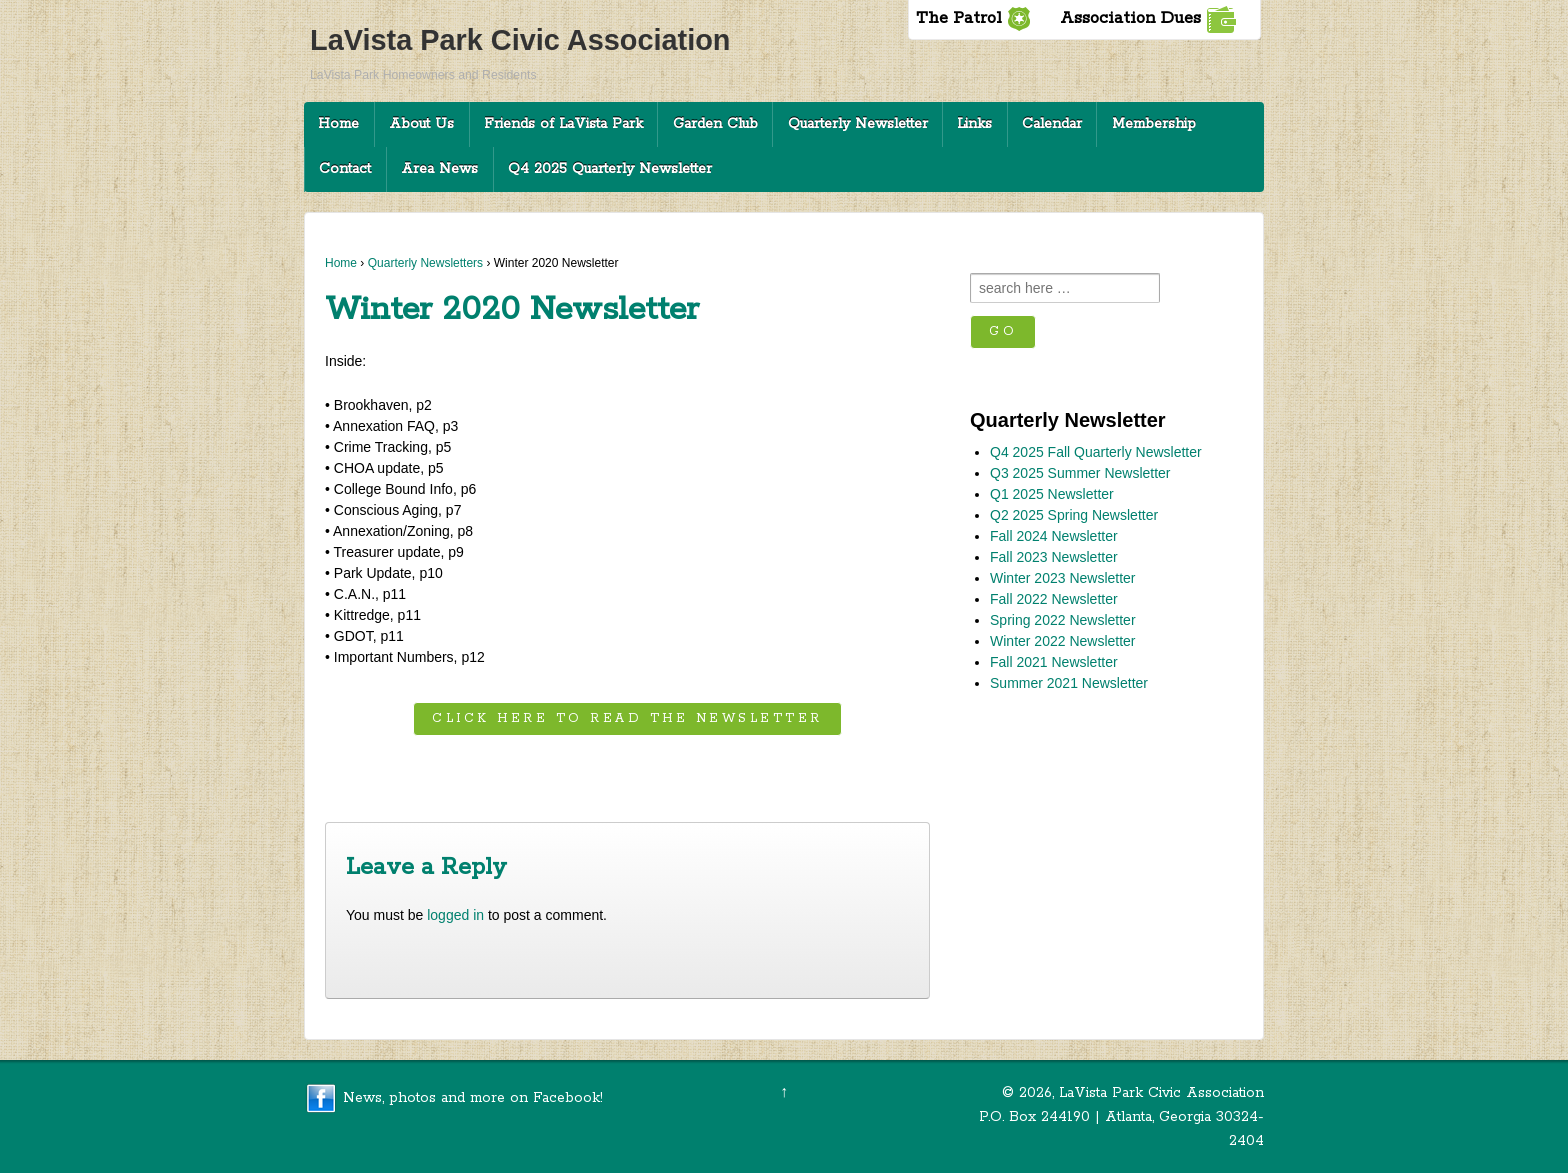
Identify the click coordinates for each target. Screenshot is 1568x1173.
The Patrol (973, 18)
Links (974, 124)
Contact (345, 169)
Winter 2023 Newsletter (1063, 578)
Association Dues (1148, 18)
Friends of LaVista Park (563, 124)
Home (338, 124)
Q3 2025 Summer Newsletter (1080, 473)
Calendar (1052, 124)
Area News (439, 169)
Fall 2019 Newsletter (407, 772)
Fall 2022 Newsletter (1054, 599)
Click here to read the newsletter (627, 718)
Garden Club (715, 124)
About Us (421, 124)
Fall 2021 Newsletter (1054, 662)
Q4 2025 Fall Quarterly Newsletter (1096, 452)
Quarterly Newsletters (425, 263)
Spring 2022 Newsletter (1063, 620)
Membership (1154, 124)
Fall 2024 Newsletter (1054, 536)
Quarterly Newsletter (858, 124)
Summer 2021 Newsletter (1069, 683)
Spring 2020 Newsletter (839, 772)
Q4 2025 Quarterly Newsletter (610, 169)
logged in (455, 915)
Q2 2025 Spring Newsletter (1074, 515)
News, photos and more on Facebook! (473, 1097)
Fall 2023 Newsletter (1054, 557)
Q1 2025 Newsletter (1052, 494)
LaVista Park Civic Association (520, 40)
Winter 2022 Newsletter (1063, 641)
